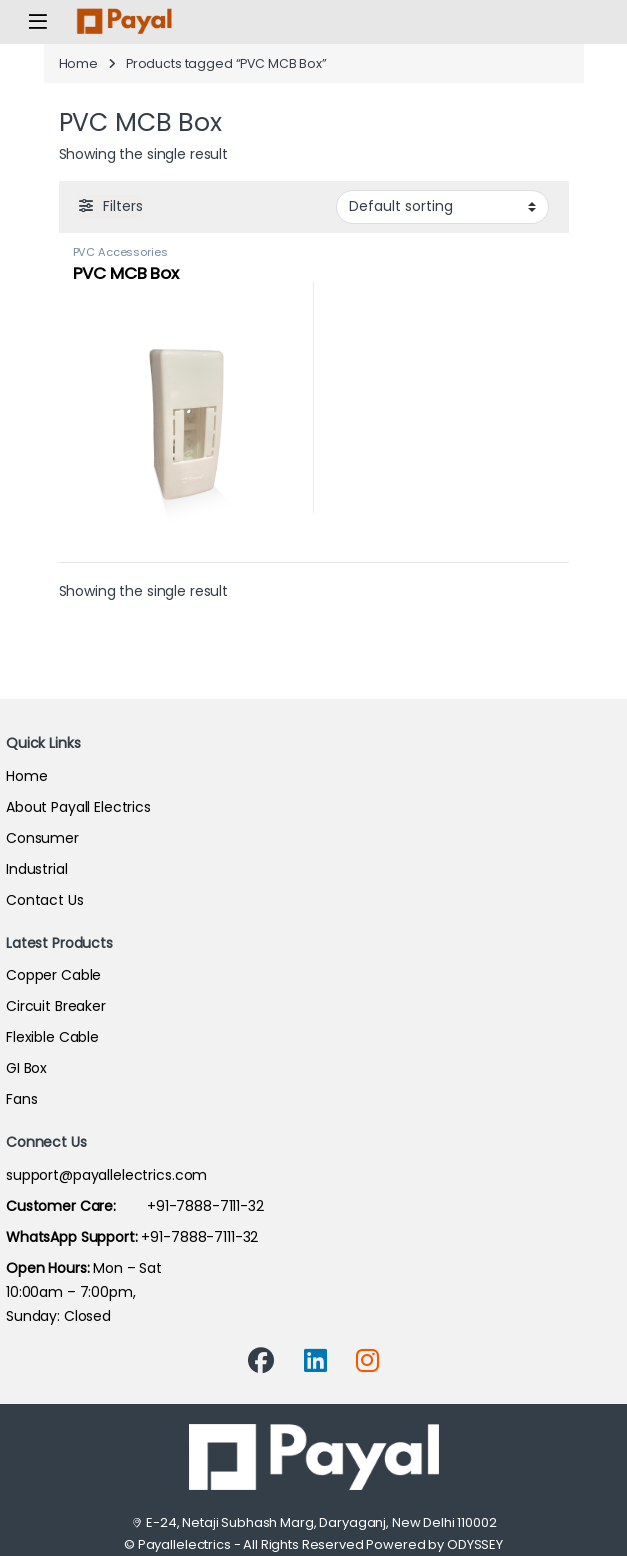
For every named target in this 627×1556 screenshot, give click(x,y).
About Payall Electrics (78, 807)
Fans (21, 1099)
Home (78, 63)
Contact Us (45, 900)
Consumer (42, 838)
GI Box (26, 1068)
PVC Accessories (120, 252)
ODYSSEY (475, 1544)
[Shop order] (442, 207)
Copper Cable (53, 975)
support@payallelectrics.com (106, 1175)
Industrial (37, 869)
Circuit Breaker (56, 1006)
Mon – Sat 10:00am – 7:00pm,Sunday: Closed (84, 1292)
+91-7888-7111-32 (135, 1206)
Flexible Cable (52, 1037)
